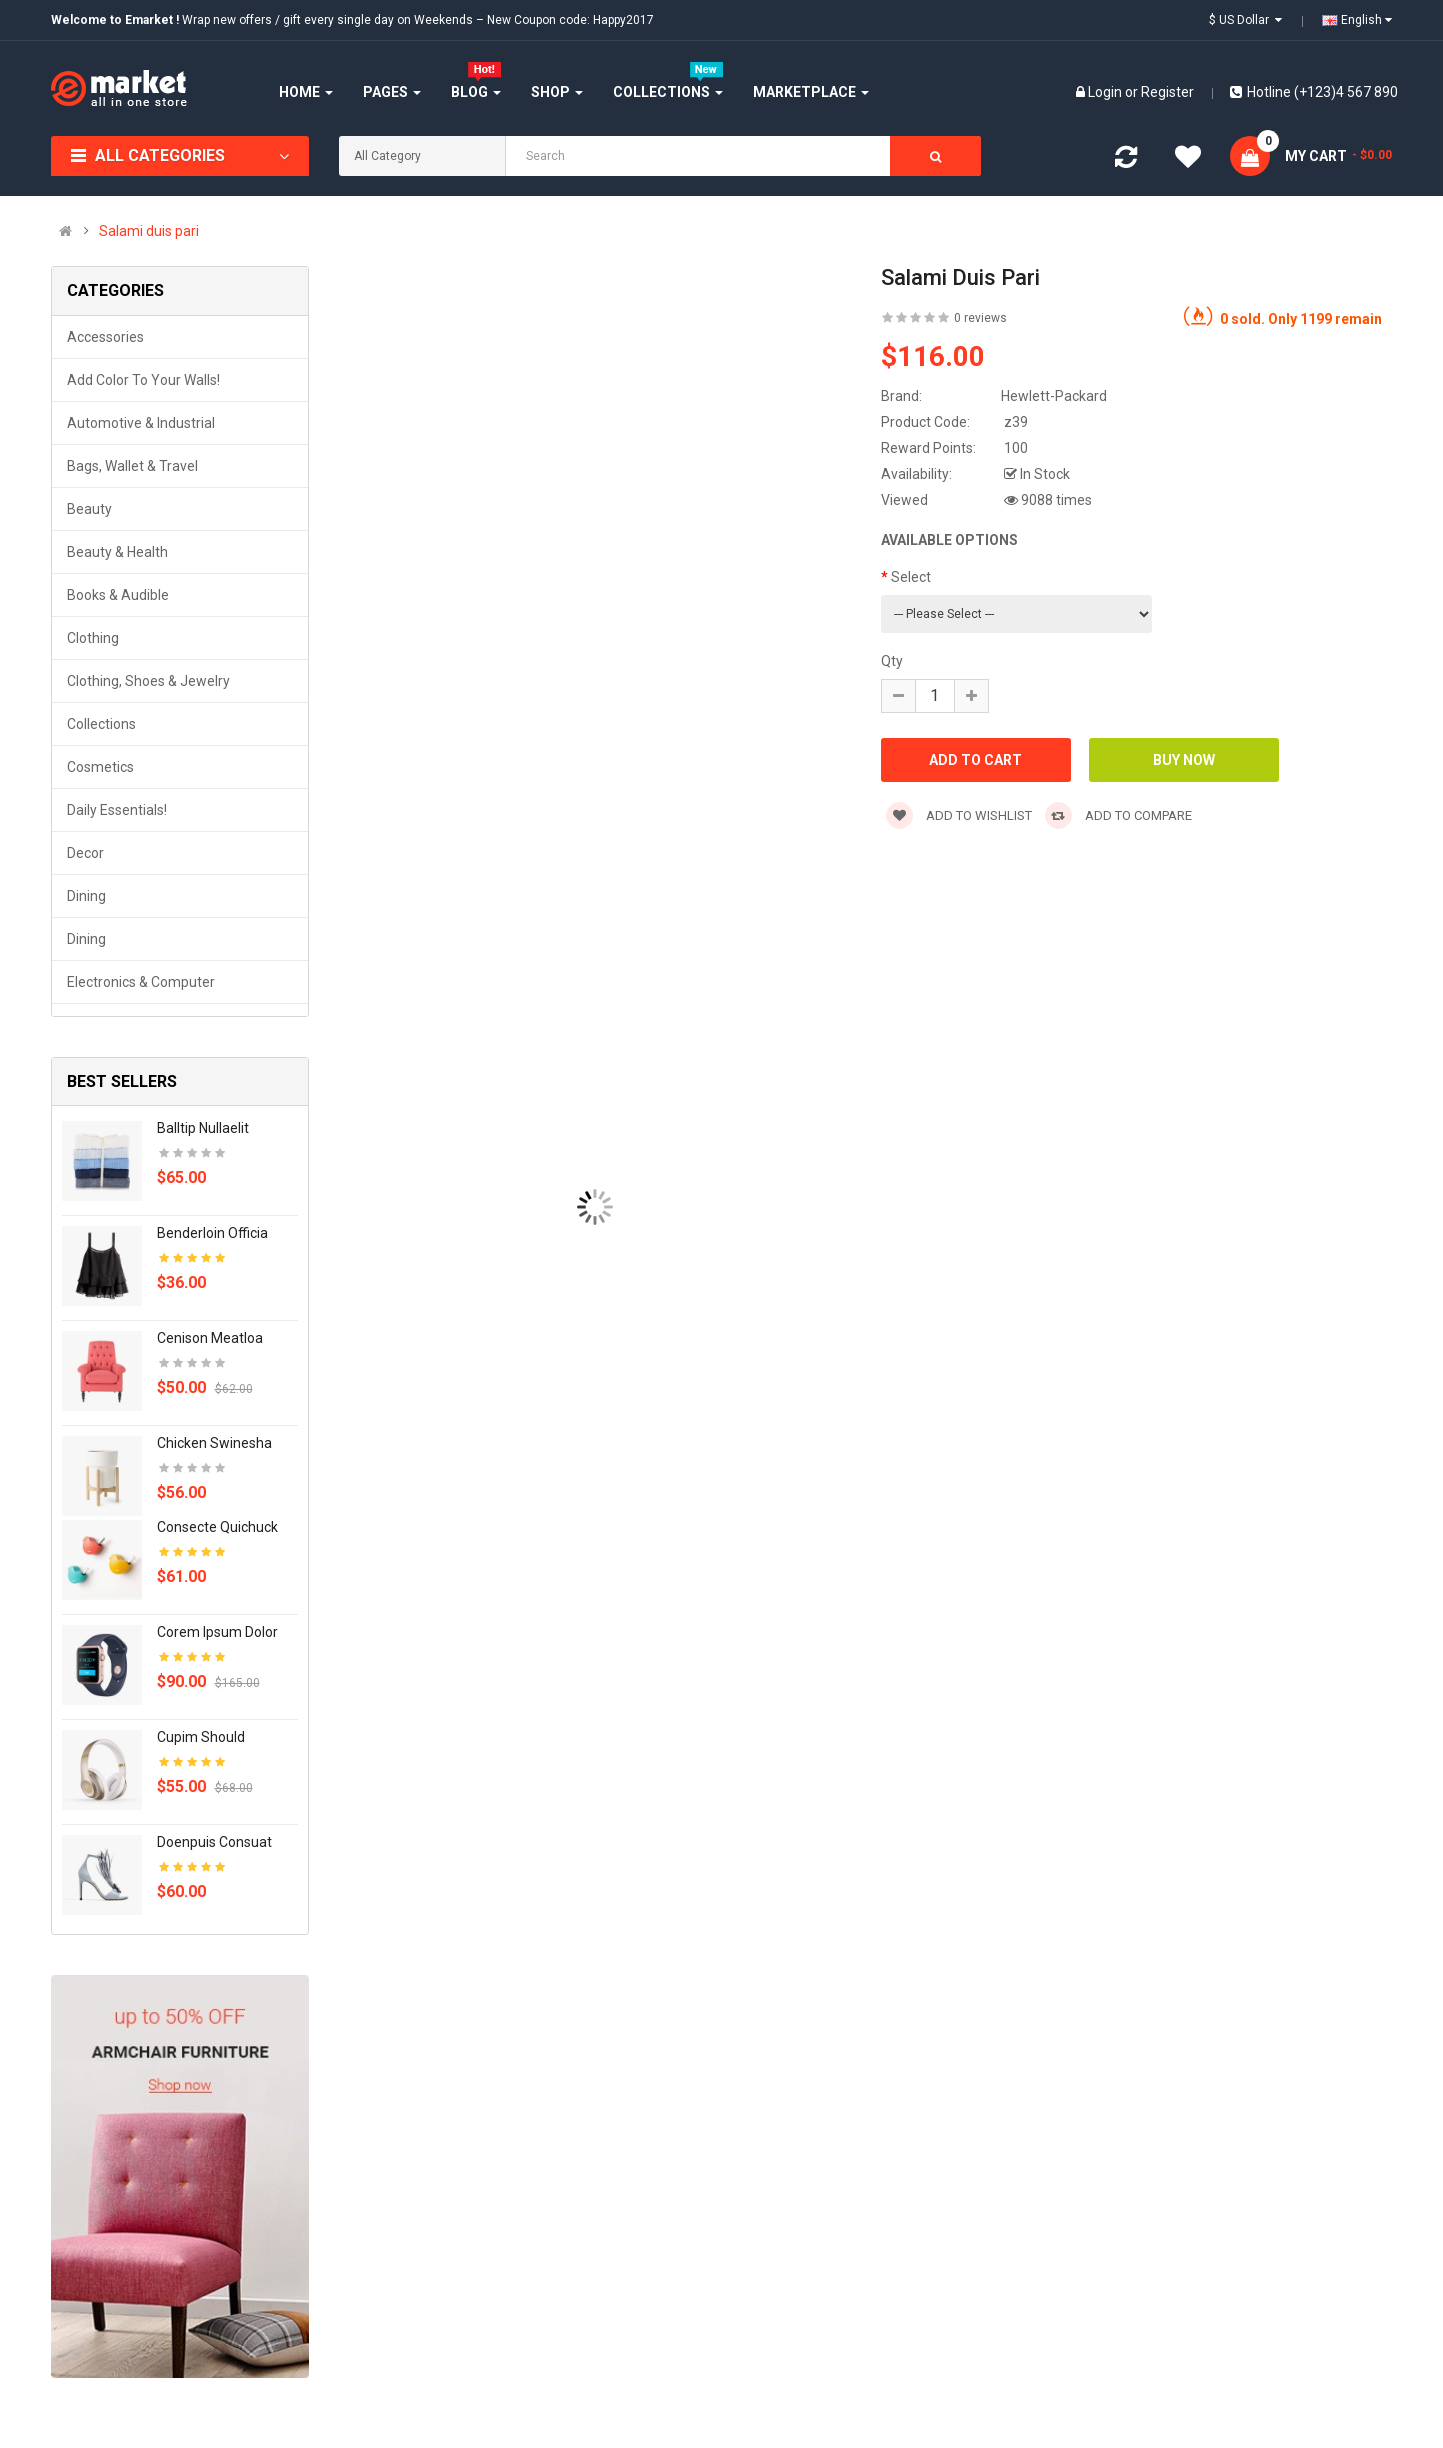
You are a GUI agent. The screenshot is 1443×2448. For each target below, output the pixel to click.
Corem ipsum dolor (217, 1632)
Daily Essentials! (117, 810)
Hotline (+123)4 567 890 (1314, 92)
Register (1167, 92)
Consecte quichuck (217, 1527)
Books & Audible (118, 595)
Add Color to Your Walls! (143, 380)
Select (911, 577)
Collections (101, 724)
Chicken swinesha (214, 1443)
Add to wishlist (959, 815)
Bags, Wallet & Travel (132, 466)
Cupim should (201, 1737)
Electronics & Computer (141, 982)
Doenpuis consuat (214, 1842)
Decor (85, 853)
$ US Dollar (1245, 20)
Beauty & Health (117, 552)
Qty (892, 661)
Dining (86, 896)
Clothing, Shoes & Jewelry (148, 681)
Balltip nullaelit (203, 1128)
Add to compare (1118, 815)
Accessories (105, 337)
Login (1106, 92)
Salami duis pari (149, 231)
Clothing (93, 638)
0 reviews (980, 318)
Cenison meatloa (210, 1338)
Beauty (89, 509)
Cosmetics (100, 767)
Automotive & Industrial (141, 423)
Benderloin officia (212, 1233)
